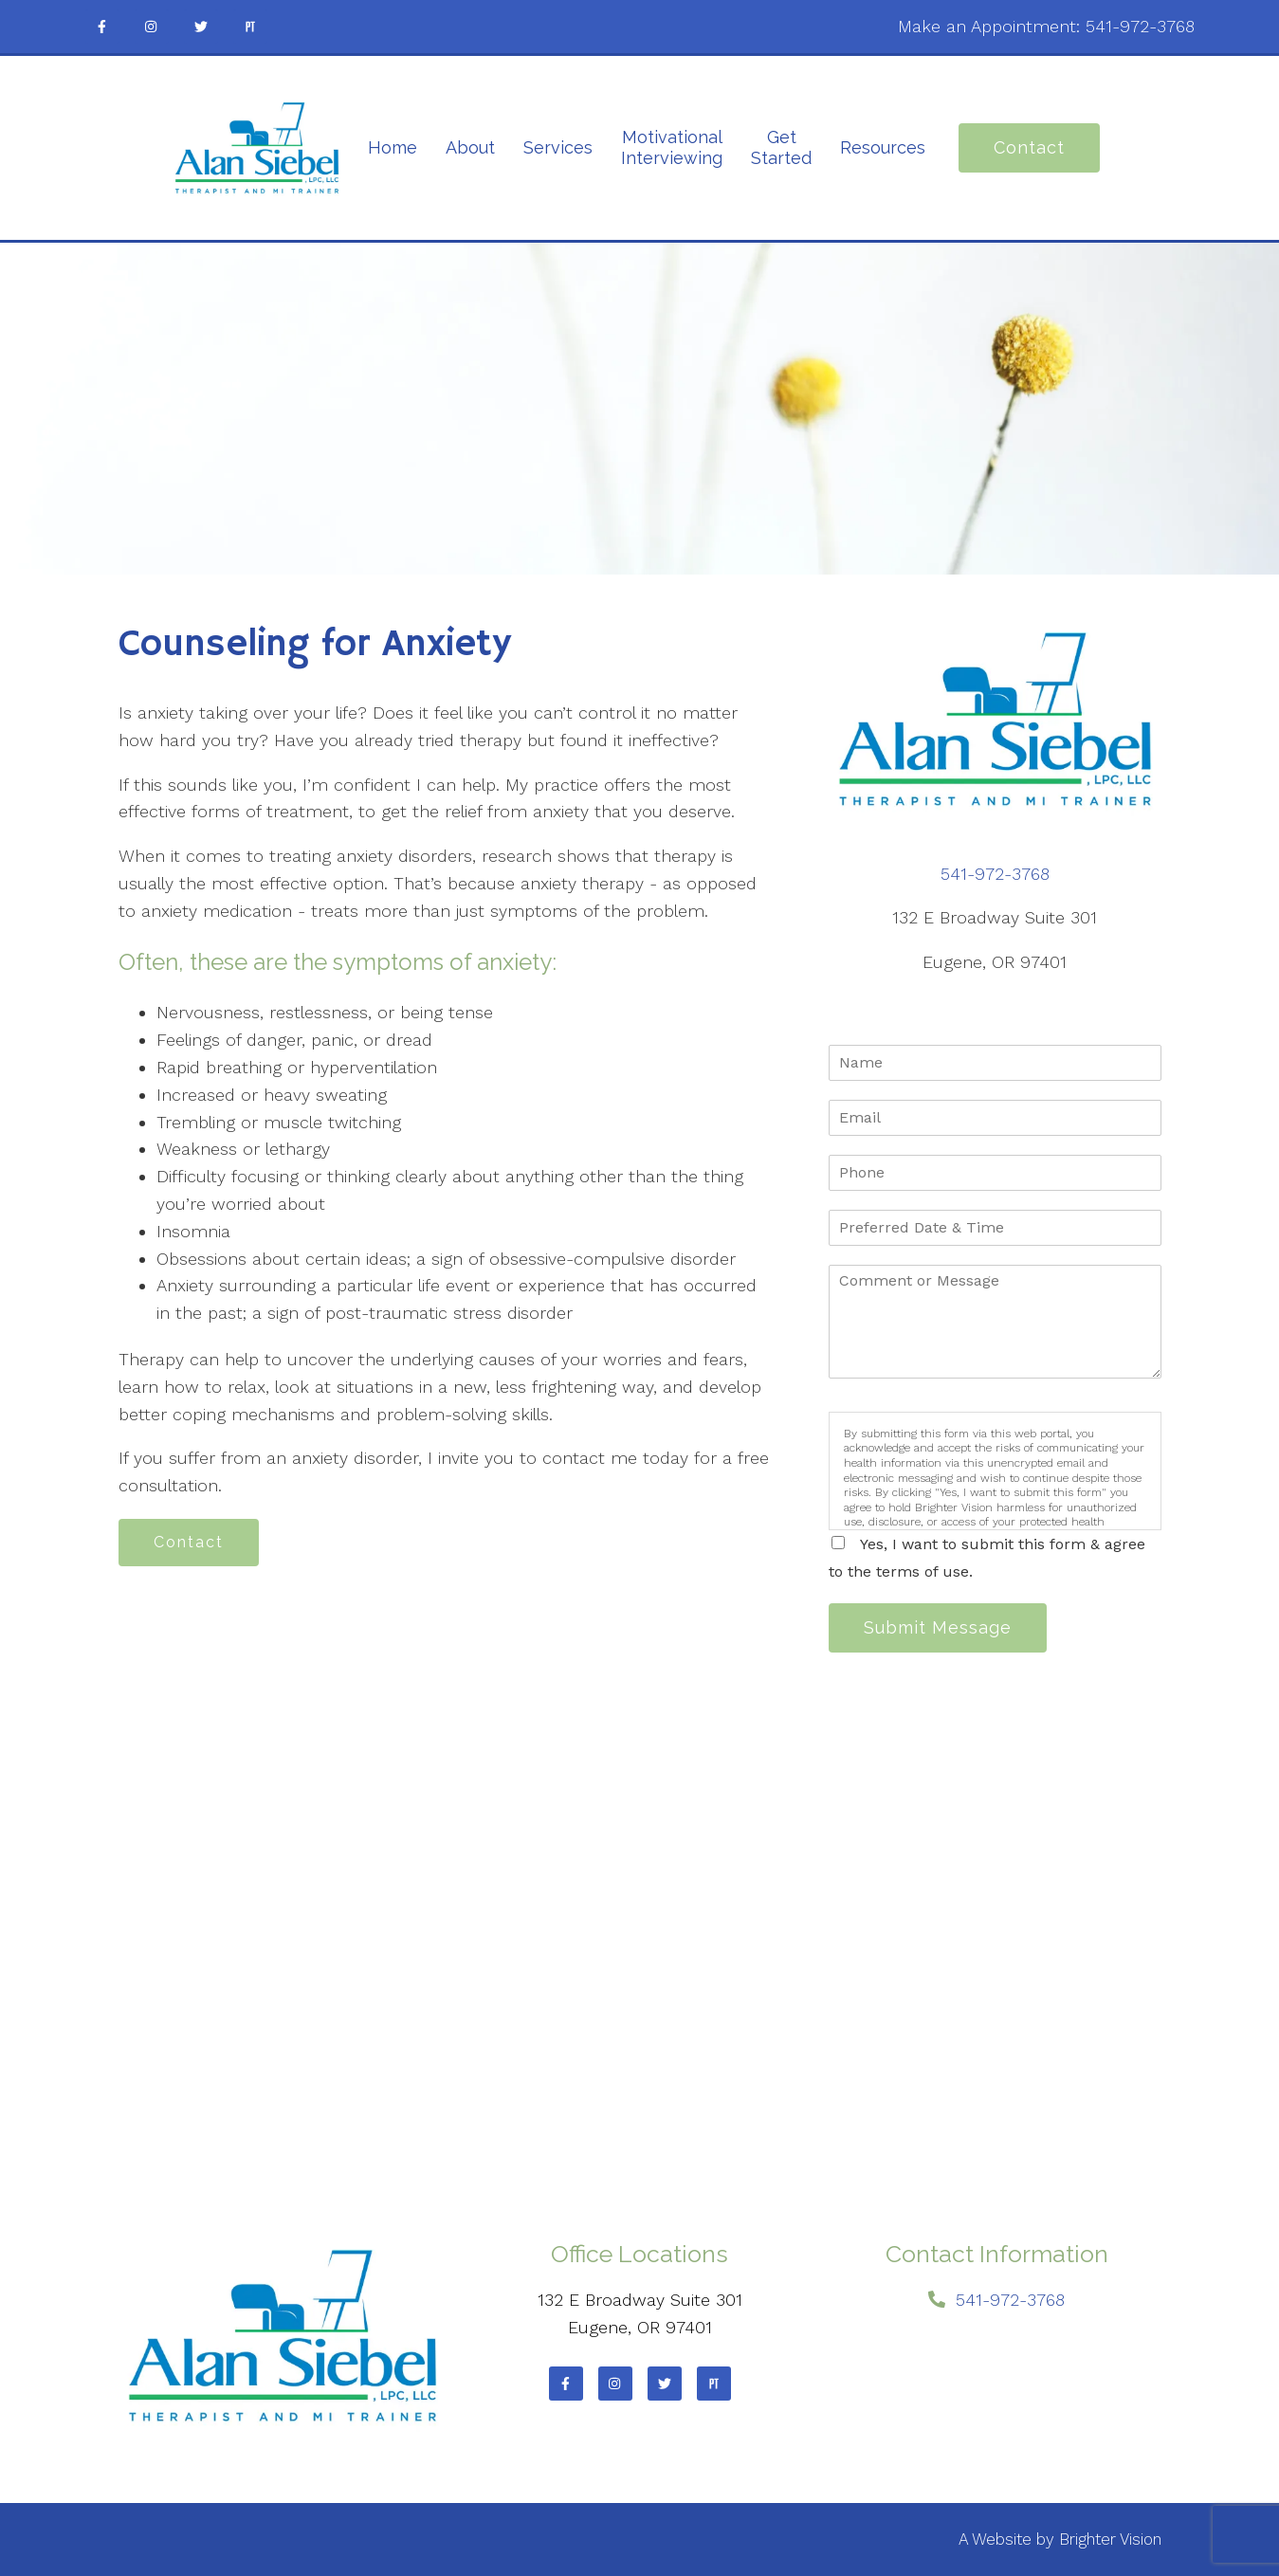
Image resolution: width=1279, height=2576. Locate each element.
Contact (1029, 147)
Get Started (781, 147)
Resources (882, 147)
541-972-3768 (1140, 26)
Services (558, 147)
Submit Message (938, 1627)
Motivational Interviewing (671, 147)
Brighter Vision (1110, 2539)
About (470, 147)
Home (392, 147)
